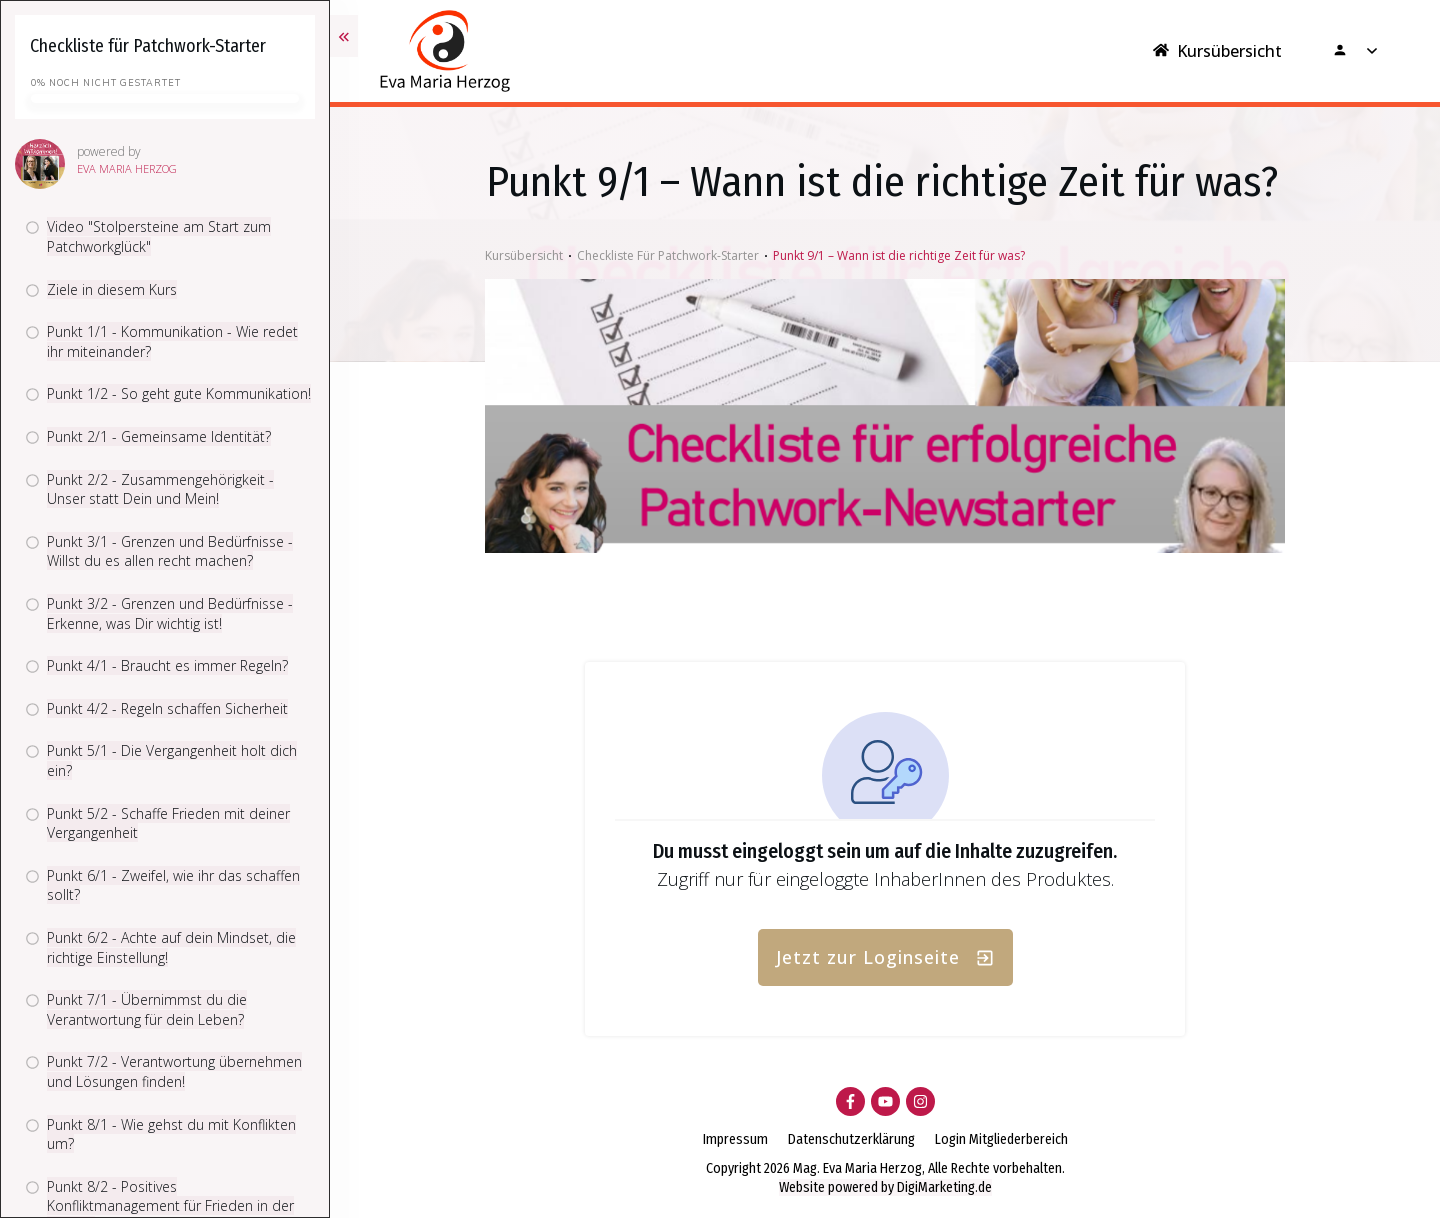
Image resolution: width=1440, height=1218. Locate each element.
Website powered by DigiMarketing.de (885, 1187)
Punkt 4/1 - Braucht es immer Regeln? (167, 665)
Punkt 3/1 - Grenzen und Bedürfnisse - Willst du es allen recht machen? (170, 551)
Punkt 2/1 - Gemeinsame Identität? (159, 436)
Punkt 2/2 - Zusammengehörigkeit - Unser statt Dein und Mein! (160, 489)
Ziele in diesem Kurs (112, 289)
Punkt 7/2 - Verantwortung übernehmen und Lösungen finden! (174, 1071)
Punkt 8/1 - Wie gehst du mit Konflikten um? (171, 1134)
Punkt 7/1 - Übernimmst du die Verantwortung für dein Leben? (147, 1009)
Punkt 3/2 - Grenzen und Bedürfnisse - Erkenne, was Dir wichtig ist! (170, 613)
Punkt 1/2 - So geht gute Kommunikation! (179, 393)
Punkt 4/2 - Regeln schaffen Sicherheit (167, 708)
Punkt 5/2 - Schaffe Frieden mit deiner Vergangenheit (168, 823)
